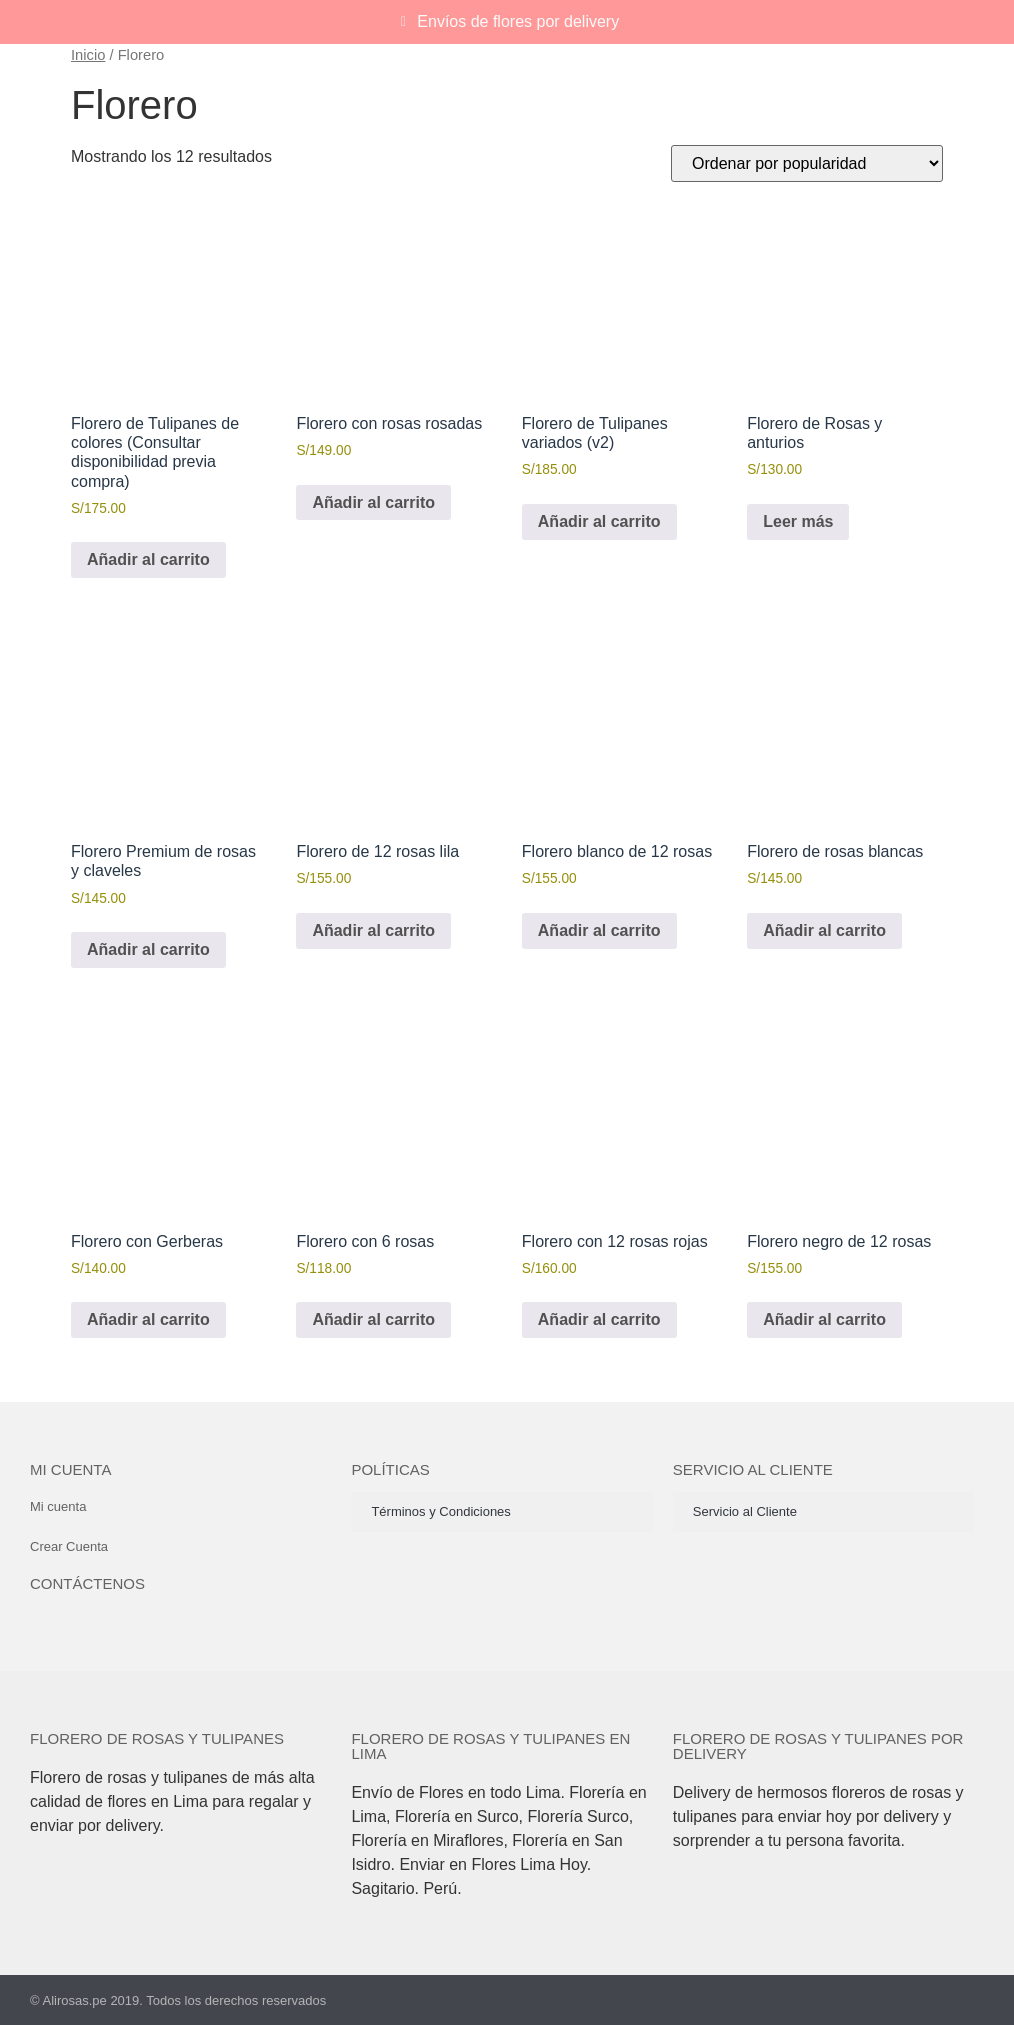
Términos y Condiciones (440, 1511)
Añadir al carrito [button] (148, 559)
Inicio (88, 55)
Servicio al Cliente (745, 1511)
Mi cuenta (70, 1469)
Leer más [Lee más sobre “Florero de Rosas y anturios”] (798, 521)
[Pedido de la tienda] (807, 163)
